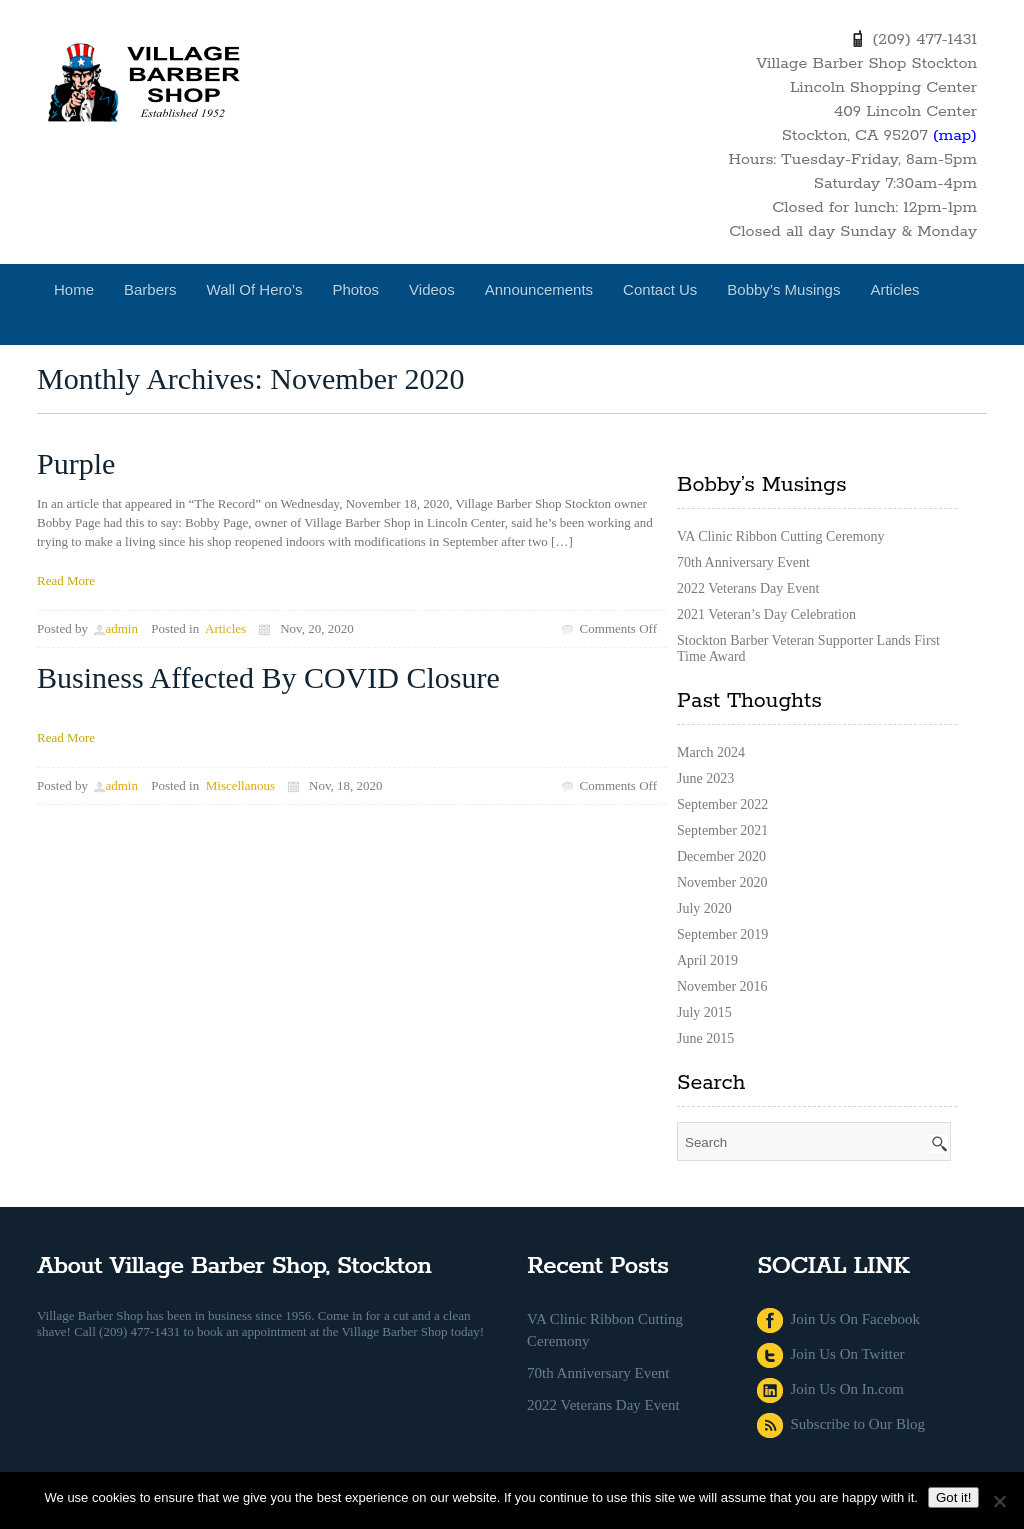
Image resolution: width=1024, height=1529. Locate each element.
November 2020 (722, 882)
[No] (999, 1501)
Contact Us (660, 289)
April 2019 (707, 960)
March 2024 (711, 752)
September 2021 (722, 830)
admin (121, 628)
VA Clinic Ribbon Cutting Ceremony (780, 536)
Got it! (954, 1497)
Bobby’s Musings (783, 289)
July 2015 (704, 1012)
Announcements (539, 289)
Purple (76, 463)
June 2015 (705, 1038)
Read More (66, 580)
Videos (432, 289)
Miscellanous (240, 785)
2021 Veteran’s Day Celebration (766, 614)
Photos (355, 289)
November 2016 (722, 986)
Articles (894, 289)
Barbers (150, 289)
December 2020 (721, 856)
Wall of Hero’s (255, 289)
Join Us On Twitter (831, 1354)
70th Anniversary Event (743, 562)
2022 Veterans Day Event (748, 588)
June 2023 (705, 778)
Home (74, 289)
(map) (955, 135)
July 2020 (704, 908)
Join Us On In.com (830, 1389)
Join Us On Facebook (838, 1319)
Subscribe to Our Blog (841, 1424)
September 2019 (722, 934)
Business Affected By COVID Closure (268, 677)
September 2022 (722, 804)
